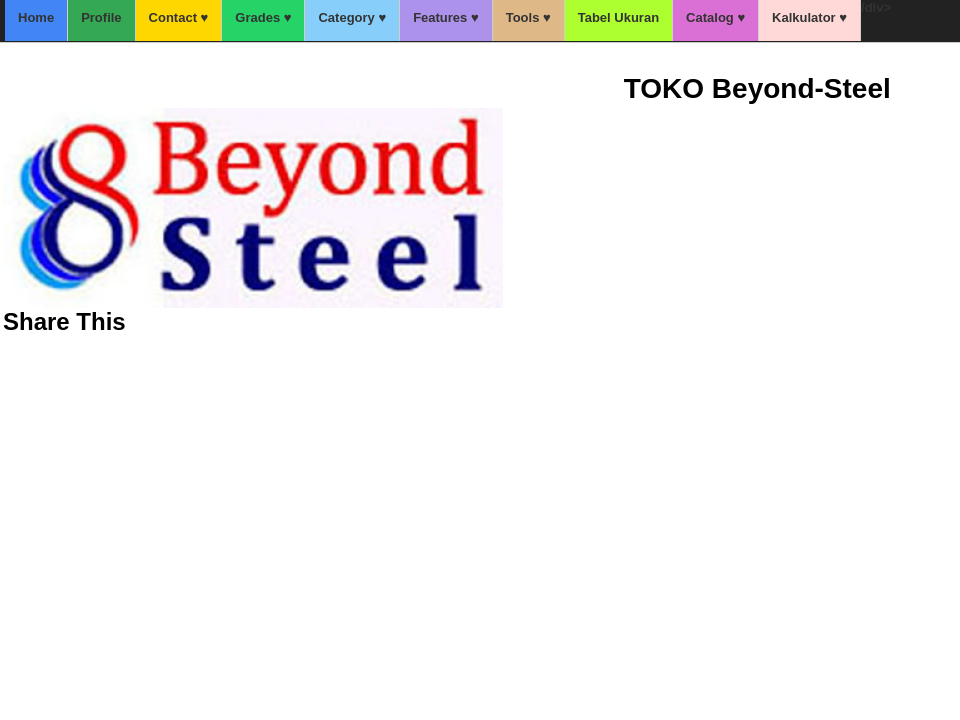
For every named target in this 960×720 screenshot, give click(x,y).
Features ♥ (446, 17)
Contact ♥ (179, 17)
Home (36, 17)
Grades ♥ (263, 17)
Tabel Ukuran (618, 17)
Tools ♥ (528, 17)
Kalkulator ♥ (809, 17)
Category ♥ (352, 17)
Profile (101, 17)
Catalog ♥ (715, 17)
